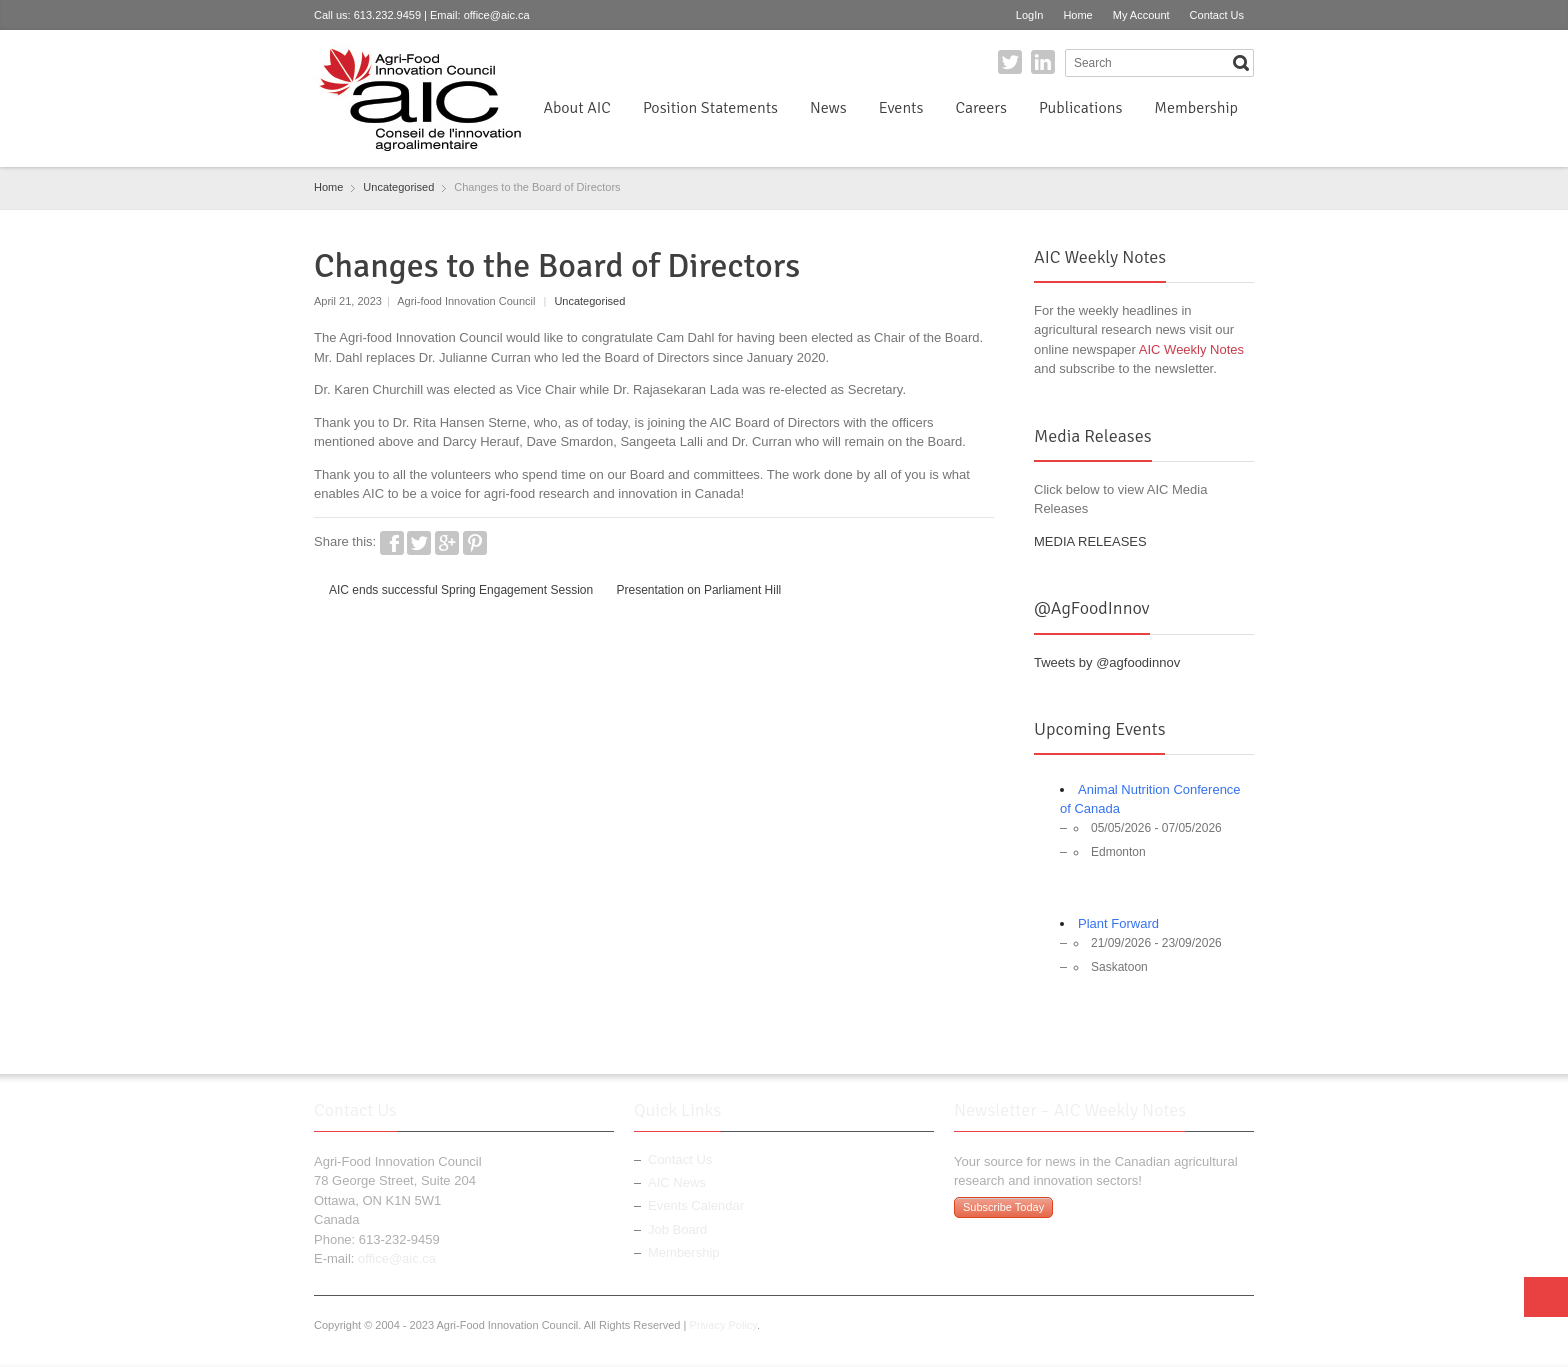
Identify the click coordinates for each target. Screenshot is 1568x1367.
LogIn (1030, 15)
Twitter (1010, 62)
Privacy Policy (723, 1325)
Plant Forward (1118, 923)
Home (1077, 15)
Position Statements (710, 108)
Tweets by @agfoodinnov (1107, 662)
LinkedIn (1043, 62)
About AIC (577, 108)
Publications (1080, 108)
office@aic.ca (497, 15)
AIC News (677, 1182)
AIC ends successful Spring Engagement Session (461, 590)
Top (1546, 1297)
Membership (1196, 108)
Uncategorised (589, 301)
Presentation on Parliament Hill (699, 590)
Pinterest (475, 543)
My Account (1141, 15)
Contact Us (1217, 15)
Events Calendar (696, 1205)
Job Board (677, 1229)
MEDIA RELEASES (1090, 541)
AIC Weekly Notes (1191, 349)
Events (901, 108)
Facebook (392, 543)
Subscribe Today (1003, 1207)
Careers (980, 108)
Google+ (447, 543)
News (828, 108)
